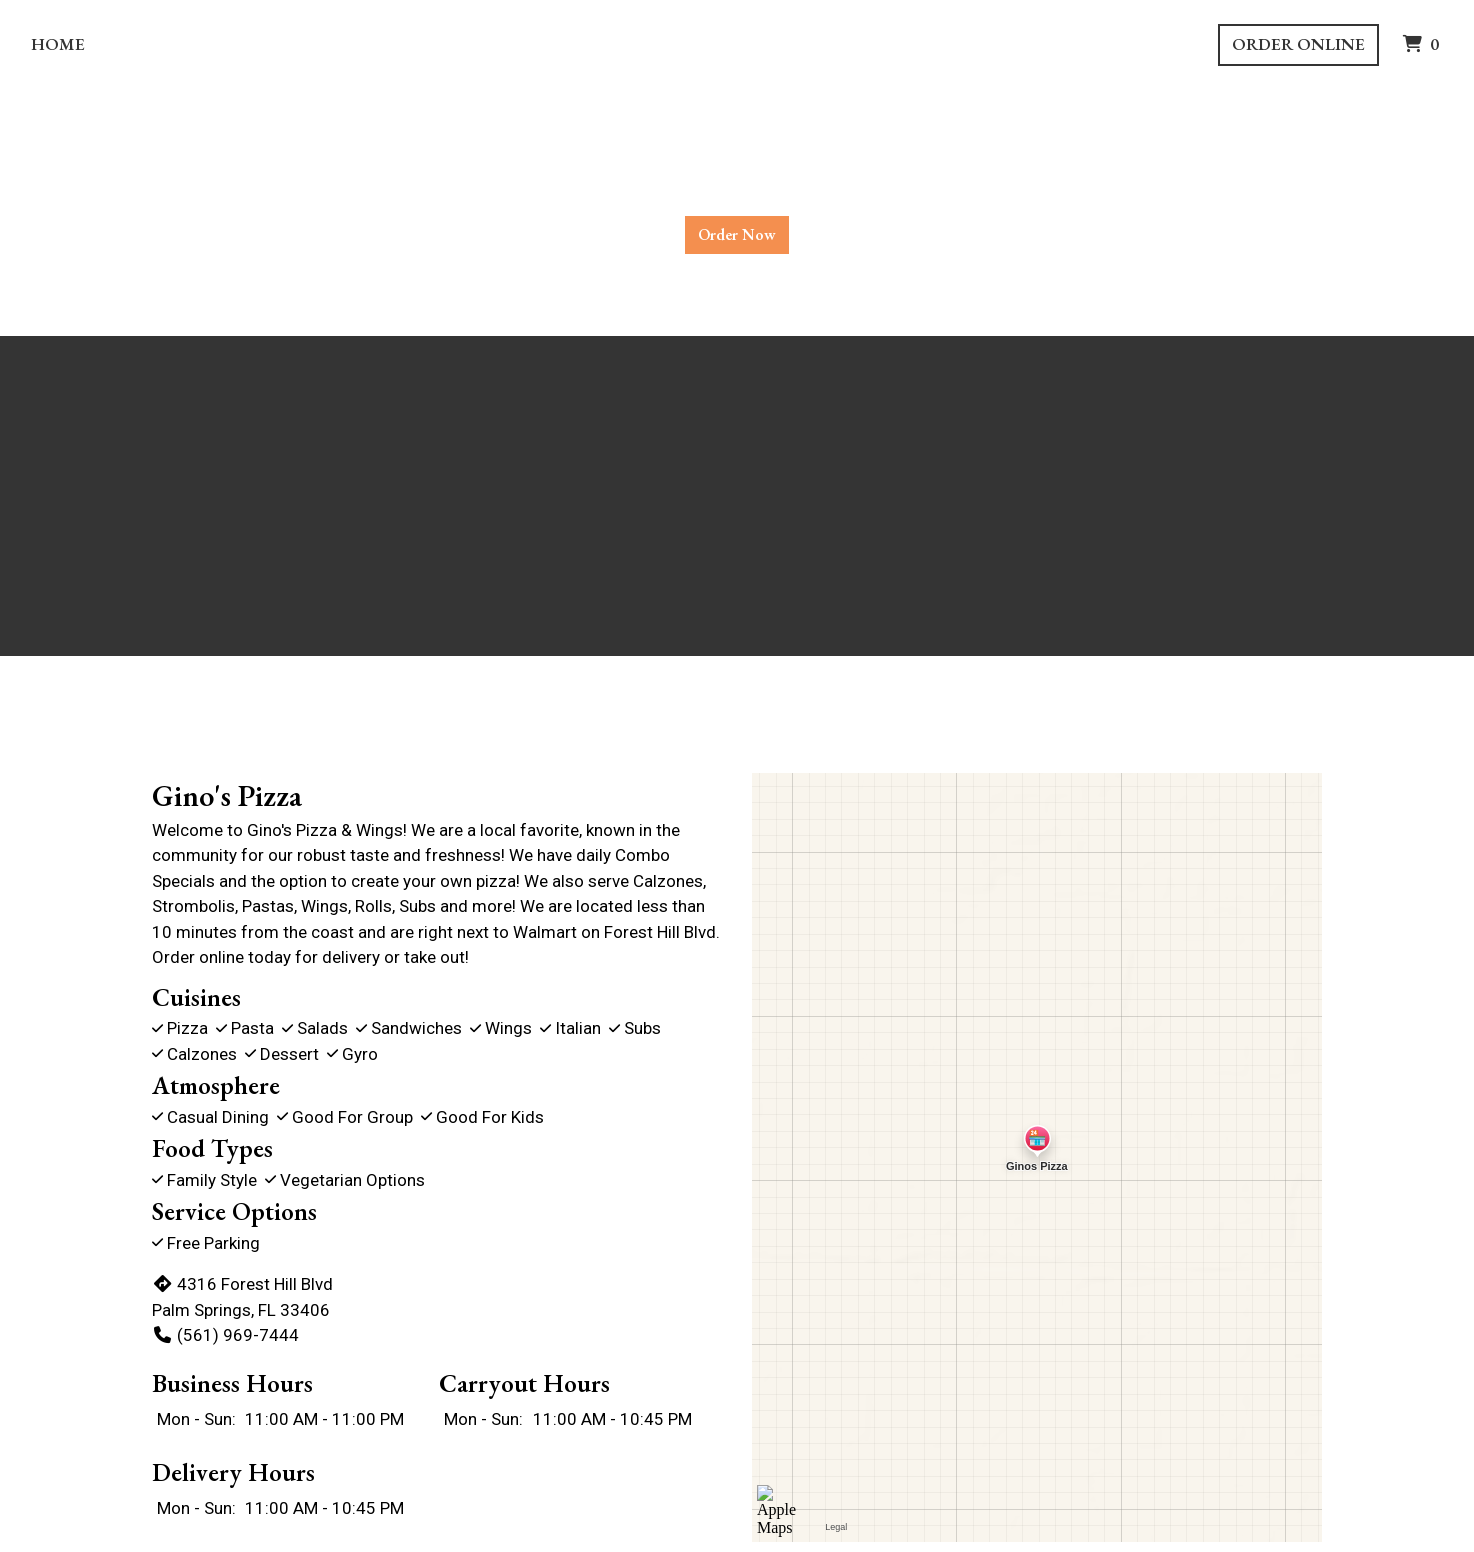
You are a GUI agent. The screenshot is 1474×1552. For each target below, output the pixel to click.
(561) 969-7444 (225, 1335)
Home (58, 44)
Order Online (1298, 44)
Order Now (737, 234)
